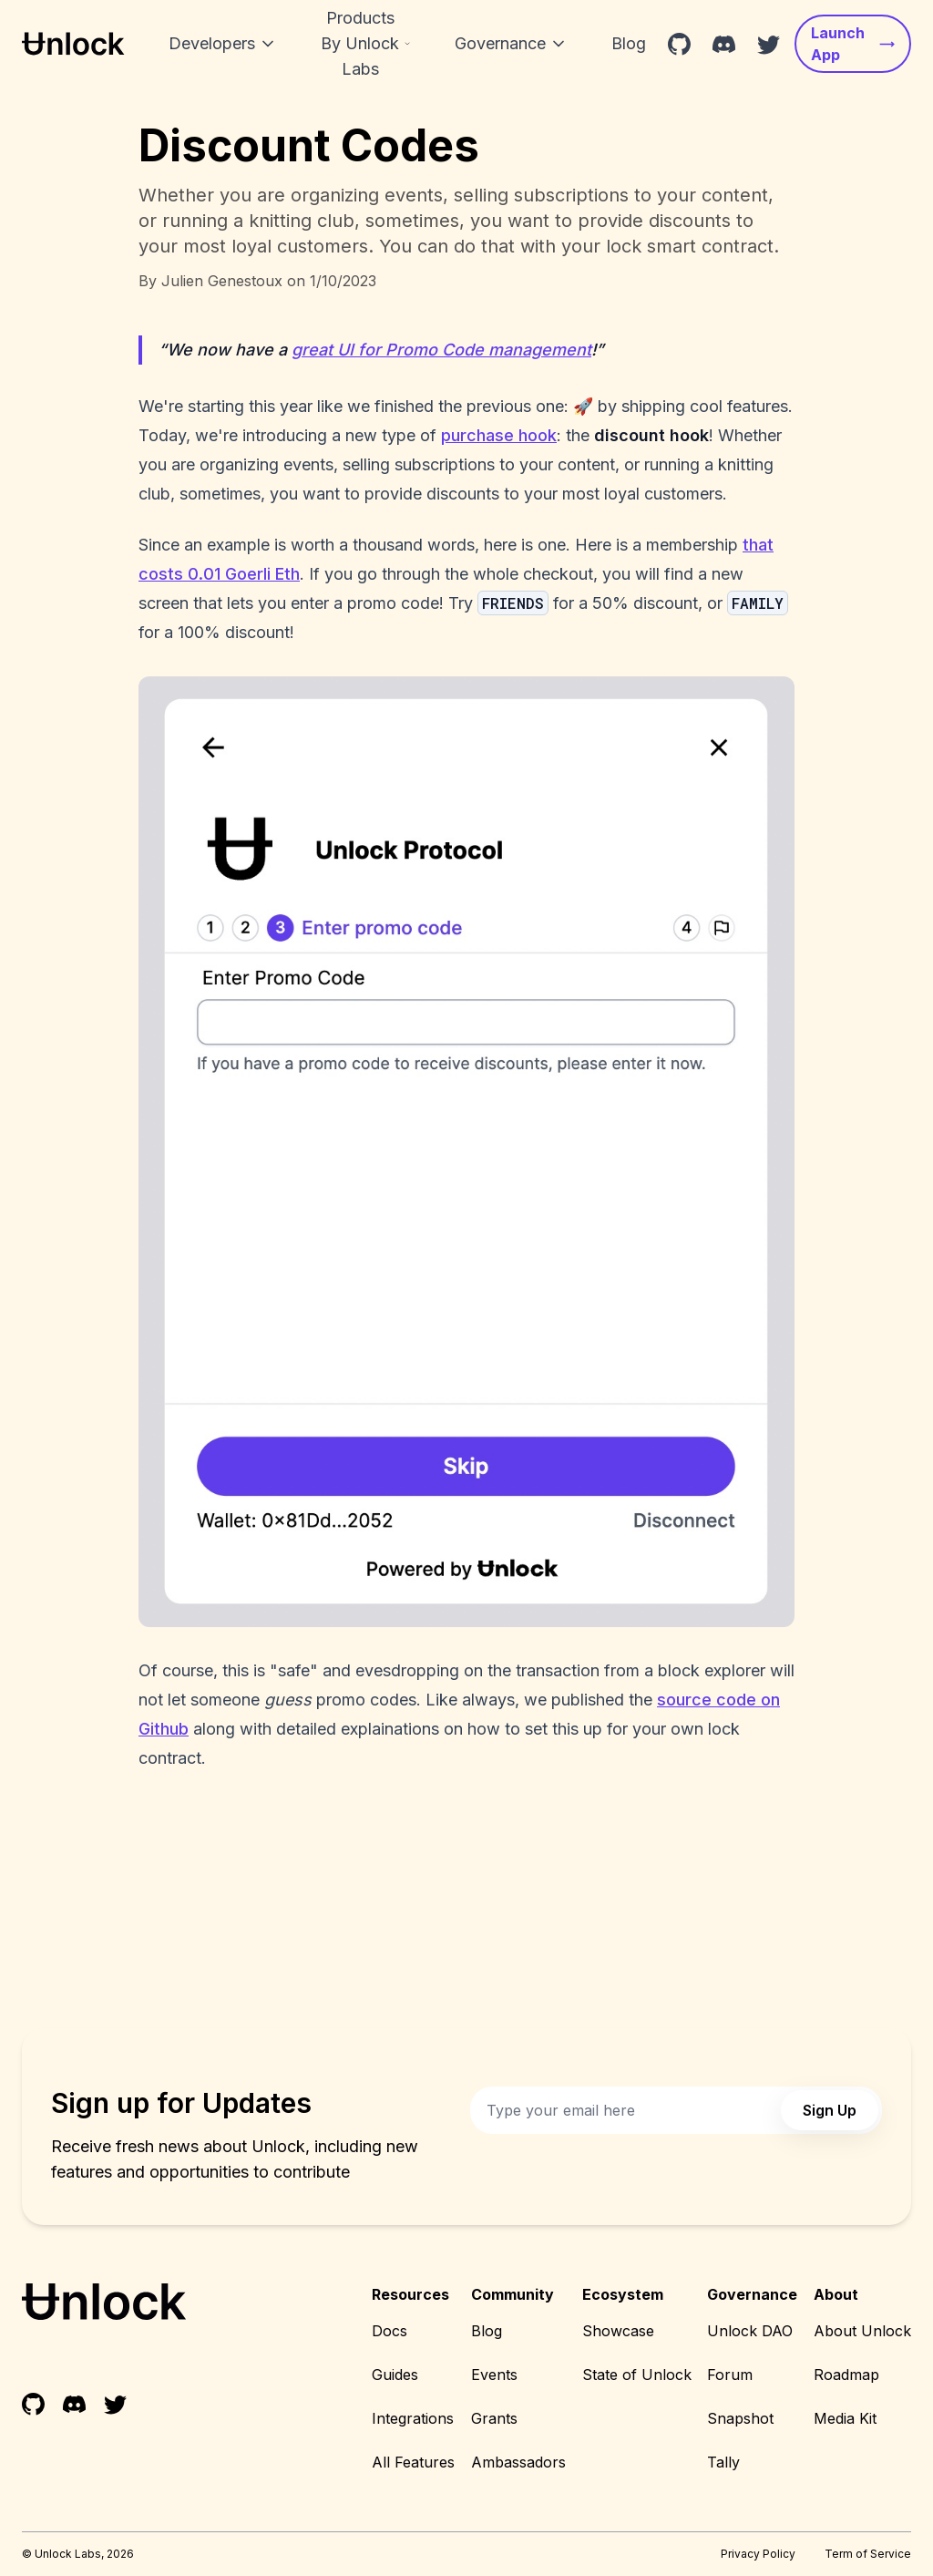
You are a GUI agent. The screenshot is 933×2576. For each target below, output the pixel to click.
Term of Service (868, 2554)
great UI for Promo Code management (441, 349)
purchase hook (499, 435)
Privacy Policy (758, 2554)
